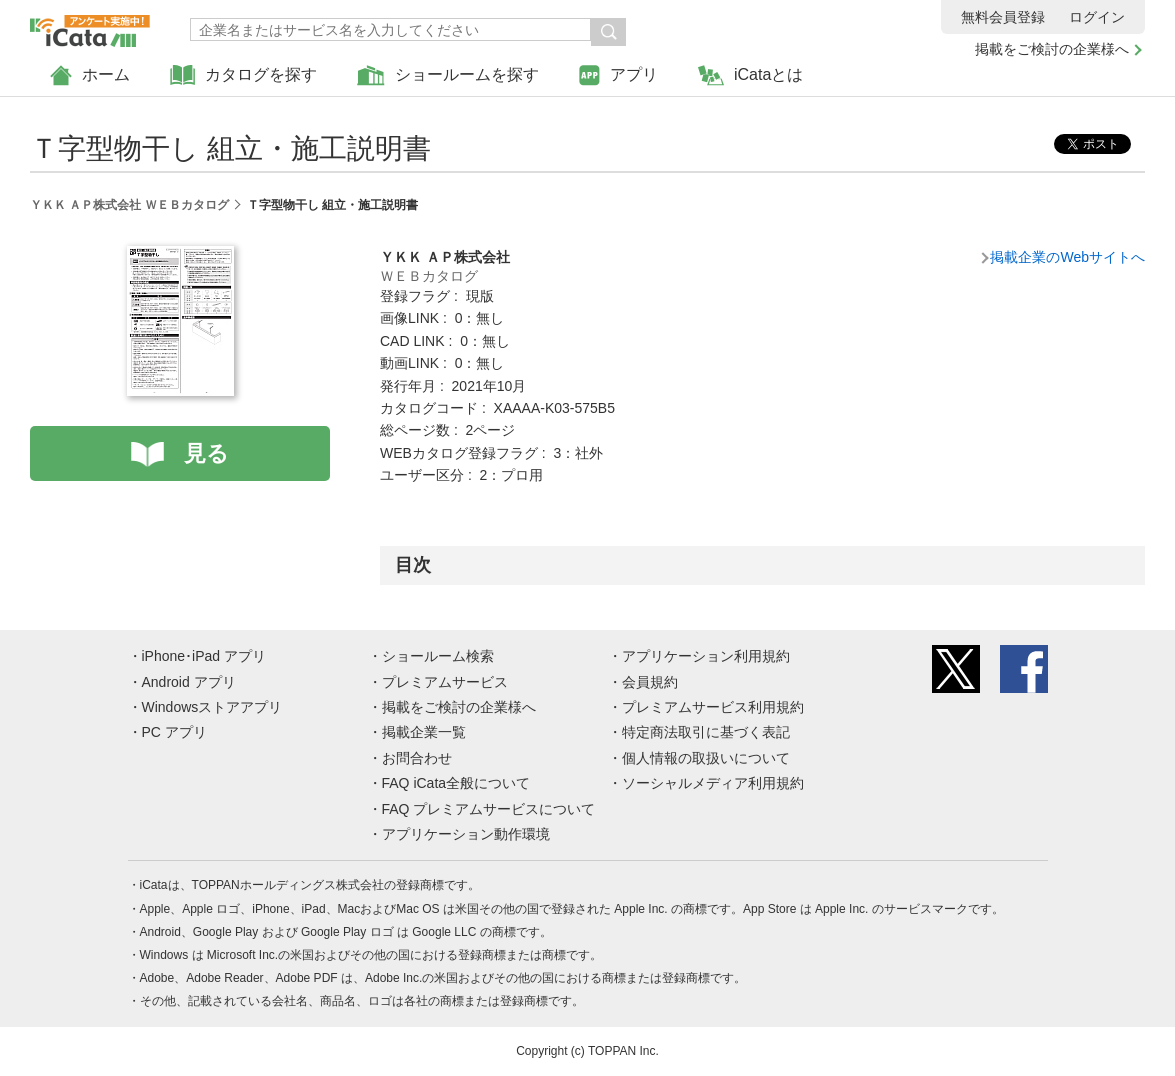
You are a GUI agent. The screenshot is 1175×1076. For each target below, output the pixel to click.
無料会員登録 (1003, 17)
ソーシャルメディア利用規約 (713, 783)
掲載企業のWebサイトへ (1067, 257)
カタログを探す (243, 75)
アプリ (618, 75)
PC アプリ (174, 732)
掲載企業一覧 (424, 732)
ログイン (1097, 17)
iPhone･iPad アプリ (204, 656)
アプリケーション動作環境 (466, 834)
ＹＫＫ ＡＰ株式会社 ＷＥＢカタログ (129, 205)
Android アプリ (189, 682)
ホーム (90, 75)
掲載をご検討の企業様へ (1052, 49)
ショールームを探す (448, 75)
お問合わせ (417, 758)
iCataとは (750, 75)
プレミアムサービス (445, 682)
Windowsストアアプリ (212, 707)
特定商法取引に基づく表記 (706, 732)
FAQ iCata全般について (456, 783)
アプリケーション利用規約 (706, 656)
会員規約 (650, 682)
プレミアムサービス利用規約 (713, 707)
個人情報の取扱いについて (706, 758)
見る (206, 453)
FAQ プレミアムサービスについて (489, 809)
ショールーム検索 (438, 656)
